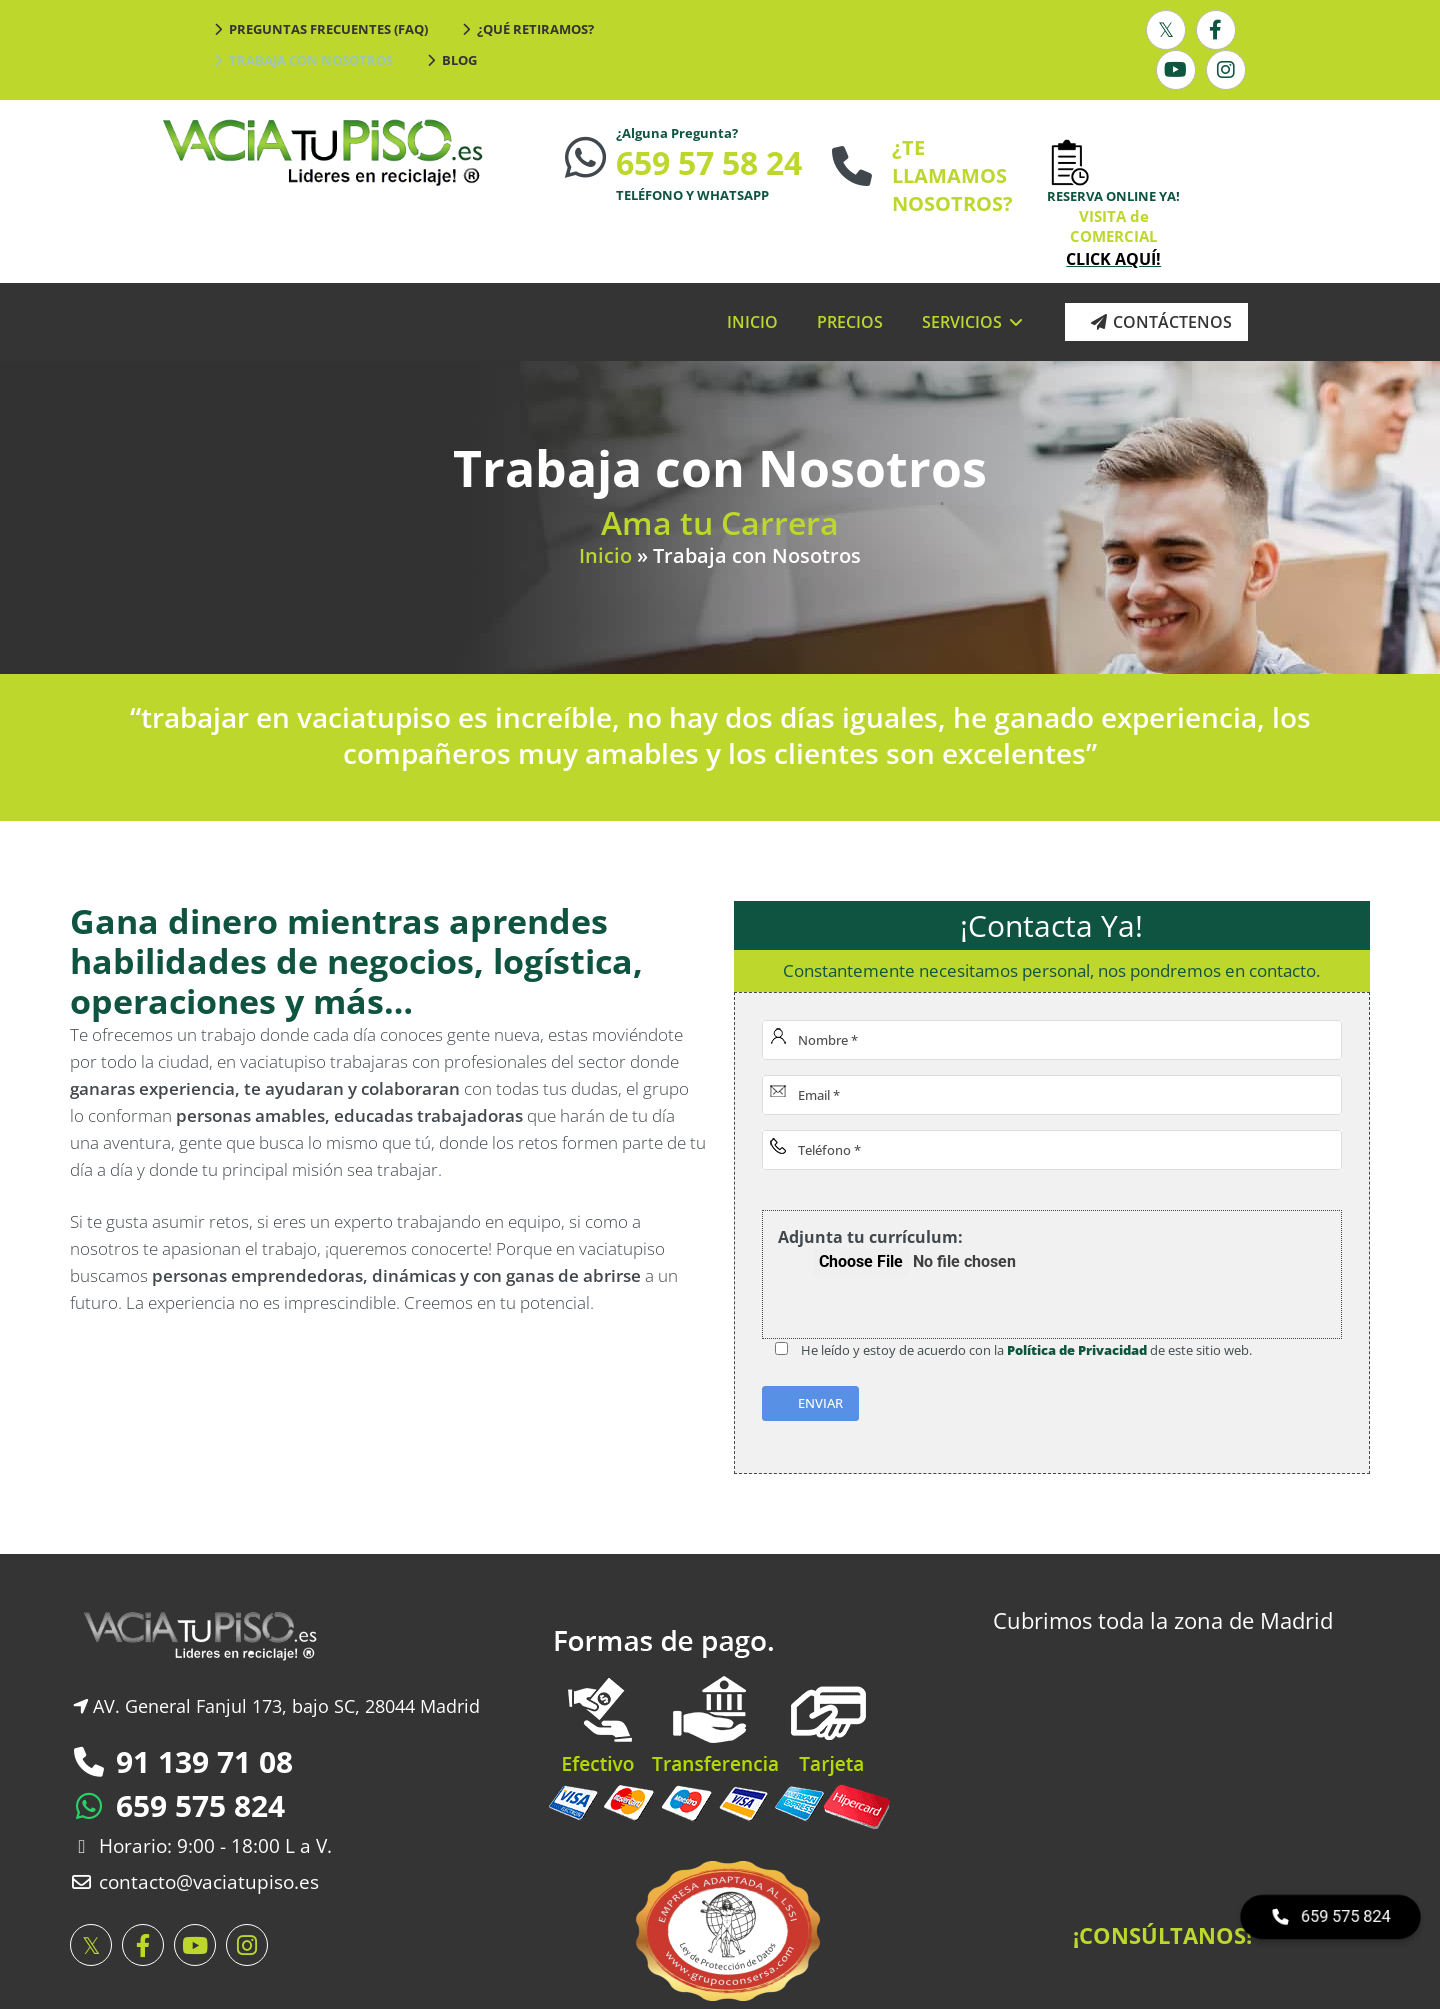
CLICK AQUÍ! (1113, 259)
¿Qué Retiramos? (526, 29)
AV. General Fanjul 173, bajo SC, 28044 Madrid (275, 1706)
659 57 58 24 (709, 162)
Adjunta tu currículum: (1052, 1250)
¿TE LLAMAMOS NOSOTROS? (952, 175)
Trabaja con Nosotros (300, 60)
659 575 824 (1331, 1916)
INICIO (752, 322)
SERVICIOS (974, 322)
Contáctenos (1160, 322)
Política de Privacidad (1077, 1350)
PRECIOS (850, 322)
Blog (450, 60)
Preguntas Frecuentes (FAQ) (318, 29)
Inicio (605, 555)
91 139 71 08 (181, 1761)
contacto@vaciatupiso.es (194, 1882)
